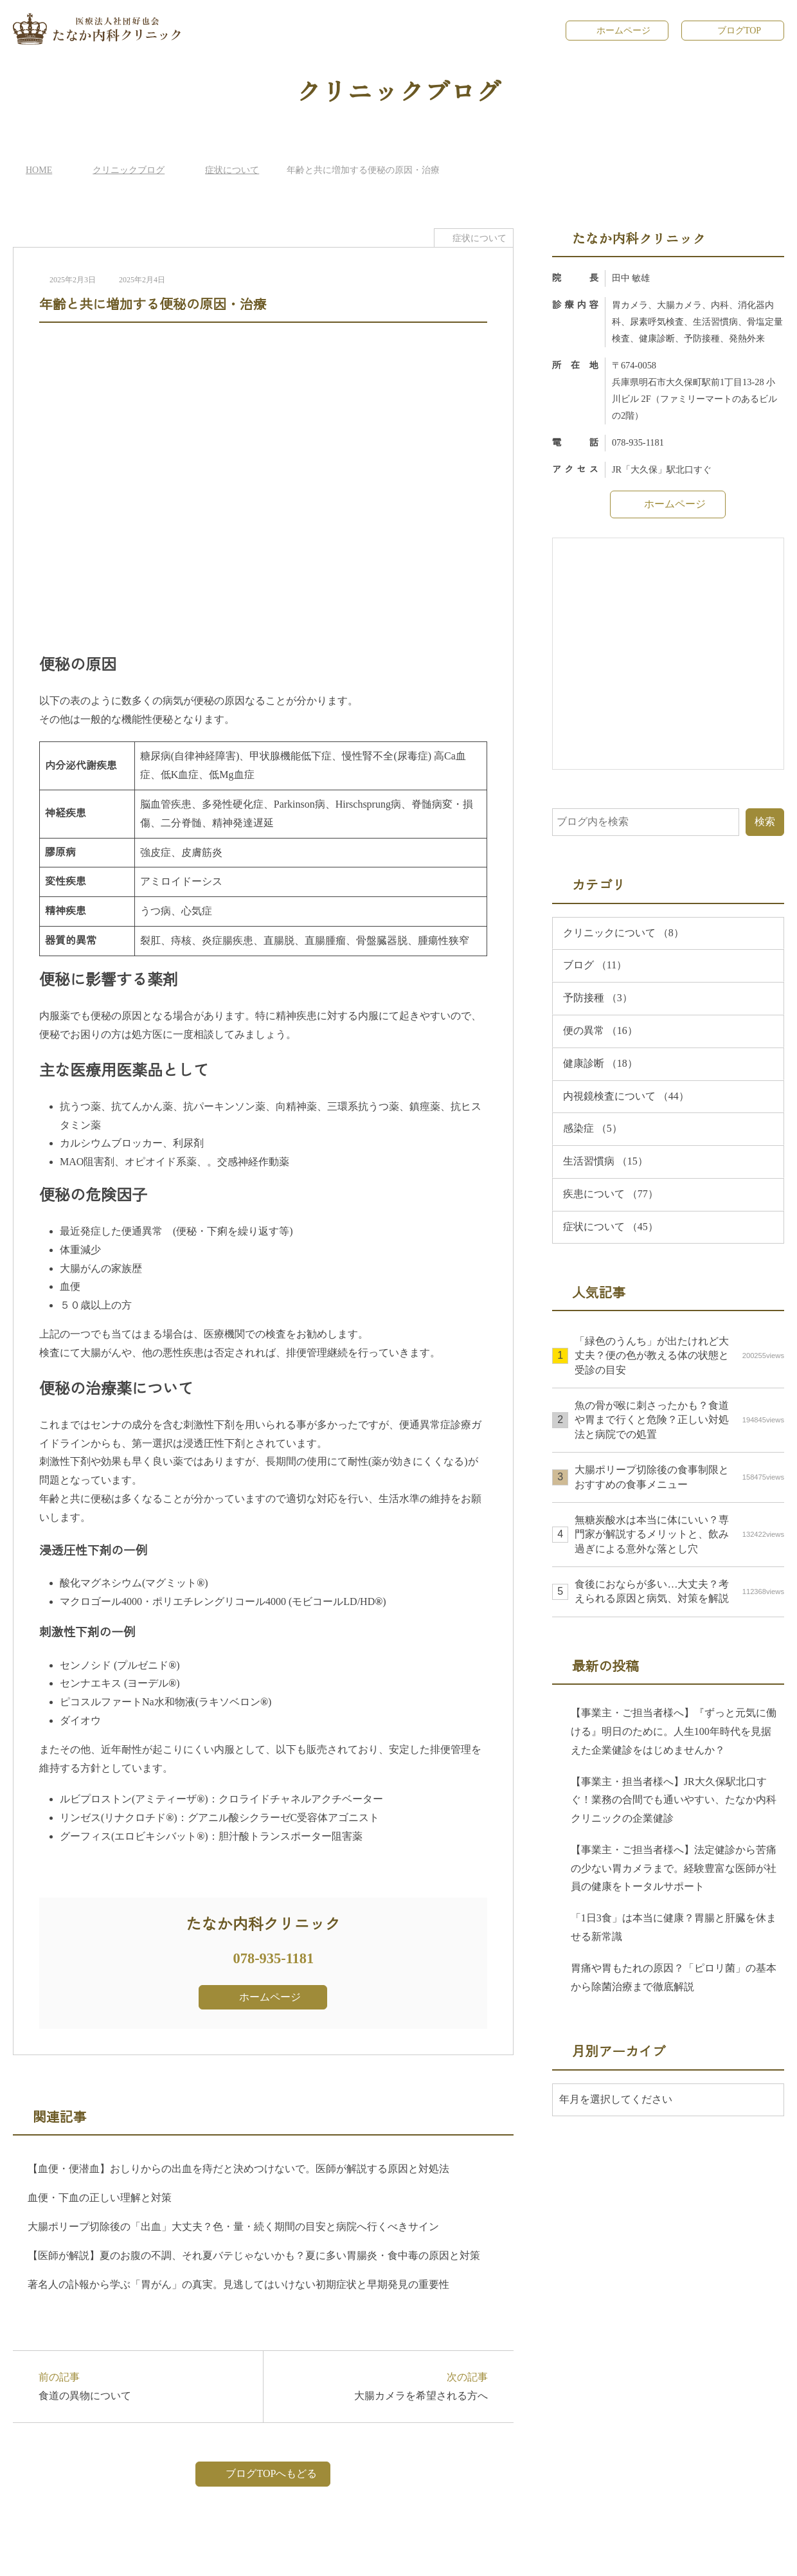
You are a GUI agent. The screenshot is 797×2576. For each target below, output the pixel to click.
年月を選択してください (615, 2099)
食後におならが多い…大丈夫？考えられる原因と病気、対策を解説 (679, 1591)
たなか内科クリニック (402, 2556)
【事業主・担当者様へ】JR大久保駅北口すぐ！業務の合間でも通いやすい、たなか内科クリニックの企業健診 (673, 1799)
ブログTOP (739, 29)
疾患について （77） (610, 1193)
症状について (230, 169)
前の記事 (144, 2385)
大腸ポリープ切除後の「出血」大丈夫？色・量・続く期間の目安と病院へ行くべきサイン (233, 2226)
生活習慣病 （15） (605, 1160)
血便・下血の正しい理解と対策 (100, 2197)
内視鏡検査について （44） (626, 1095)
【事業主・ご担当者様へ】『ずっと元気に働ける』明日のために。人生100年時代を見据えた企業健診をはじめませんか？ (675, 1731)
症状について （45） (611, 1226)
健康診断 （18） (599, 1063)
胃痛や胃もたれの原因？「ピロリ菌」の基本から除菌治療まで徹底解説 (673, 1977)
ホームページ (623, 29)
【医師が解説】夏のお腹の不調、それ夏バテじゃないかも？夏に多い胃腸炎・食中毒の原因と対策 (254, 2255)
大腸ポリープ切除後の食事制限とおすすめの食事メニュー (679, 1476)
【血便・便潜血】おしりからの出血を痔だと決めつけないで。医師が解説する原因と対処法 (238, 2168)
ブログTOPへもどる (271, 2473)
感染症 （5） (592, 1128)
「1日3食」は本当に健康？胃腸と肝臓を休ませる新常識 (673, 1927)
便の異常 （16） (599, 1030)
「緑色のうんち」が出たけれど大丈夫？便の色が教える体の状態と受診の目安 (679, 1355)
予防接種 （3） (597, 997)
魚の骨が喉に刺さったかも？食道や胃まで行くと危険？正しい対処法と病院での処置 (679, 1419)
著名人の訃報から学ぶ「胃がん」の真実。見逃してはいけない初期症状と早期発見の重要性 (238, 2284)
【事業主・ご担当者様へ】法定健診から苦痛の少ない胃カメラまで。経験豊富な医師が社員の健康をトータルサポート (673, 1868)
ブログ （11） (594, 964)
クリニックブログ (127, 169)
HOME (38, 169)
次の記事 (381, 2385)
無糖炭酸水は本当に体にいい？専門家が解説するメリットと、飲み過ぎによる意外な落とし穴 (679, 1534)
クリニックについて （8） (623, 932)
